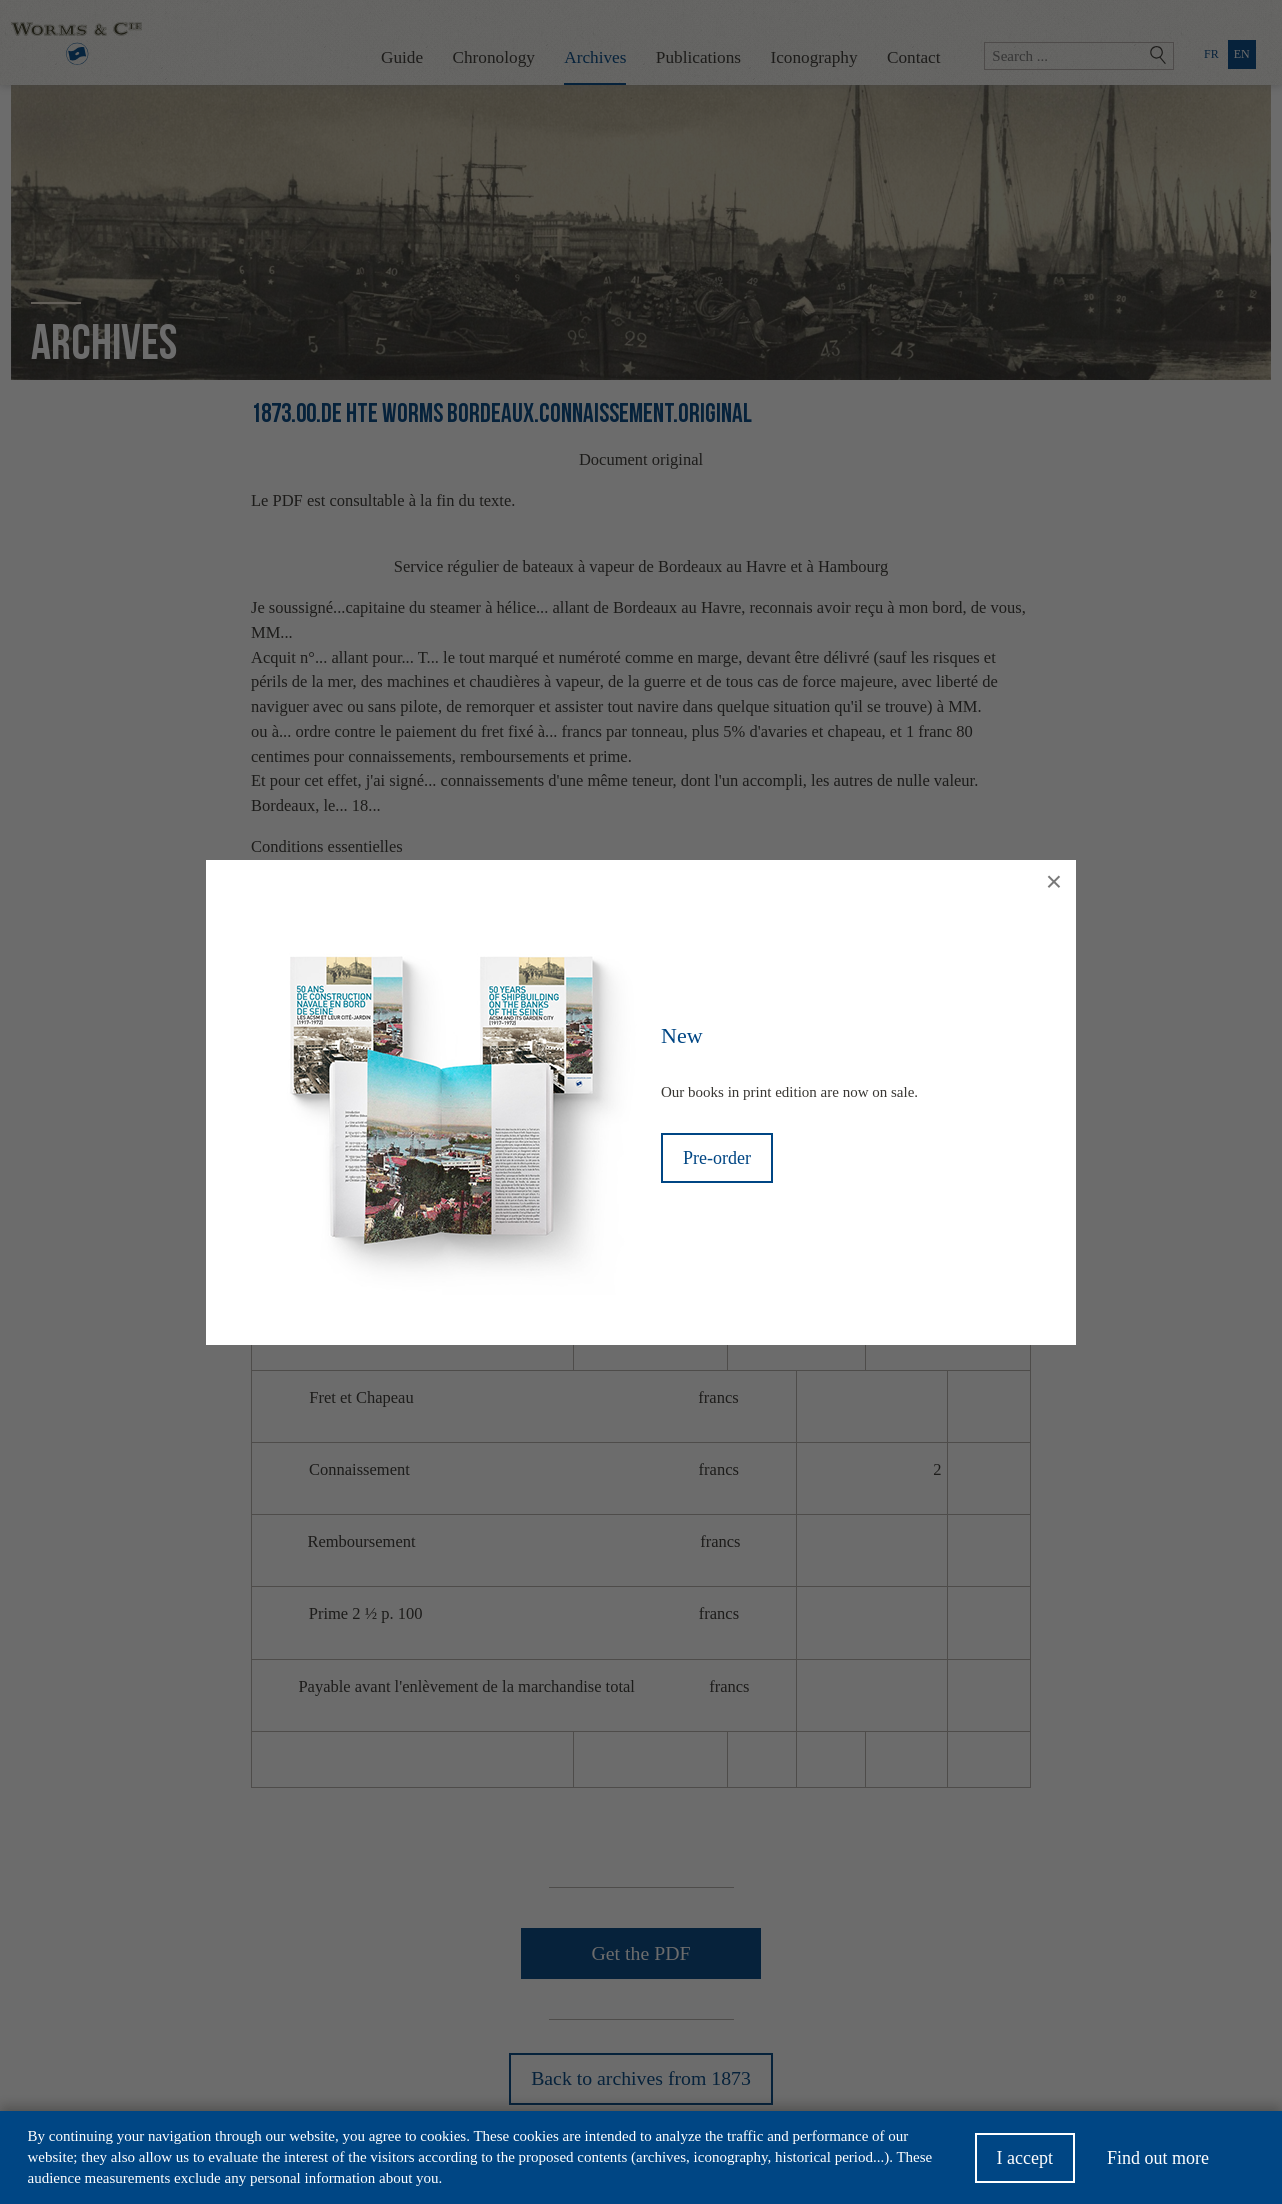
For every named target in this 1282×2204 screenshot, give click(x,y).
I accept (1025, 2164)
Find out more (1158, 2164)
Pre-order (717, 1158)
